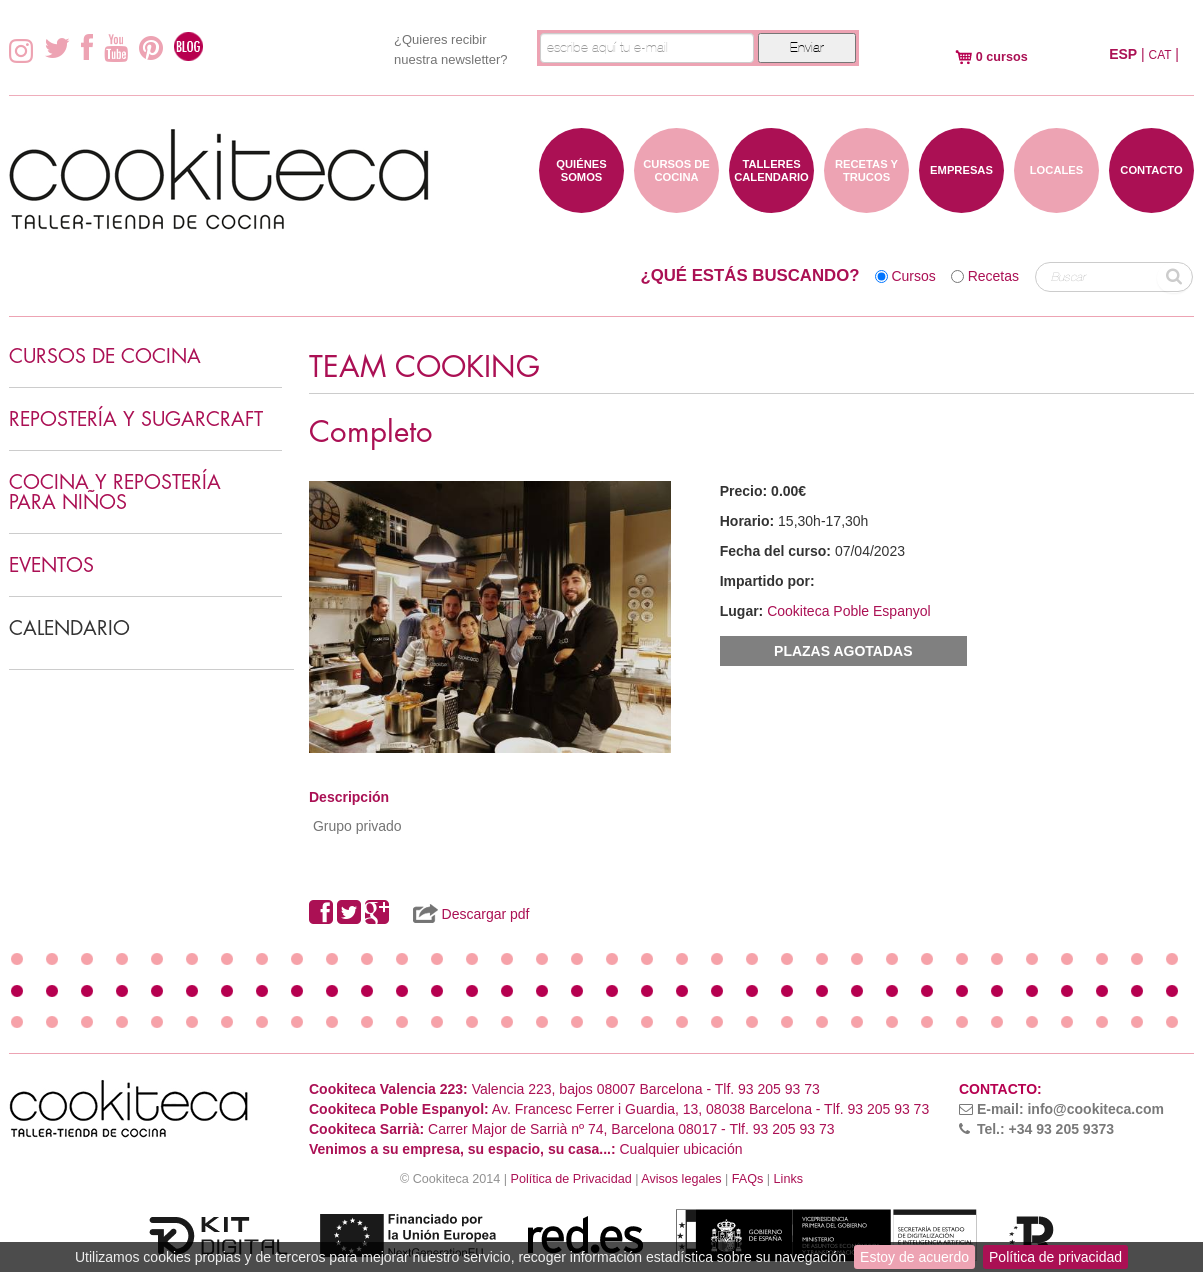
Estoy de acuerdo (914, 1257)
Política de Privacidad (571, 1179)
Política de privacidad (1055, 1257)
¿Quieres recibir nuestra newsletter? (450, 49)
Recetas (993, 276)
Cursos (913, 276)
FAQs (748, 1179)
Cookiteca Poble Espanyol (848, 611)
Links (788, 1179)
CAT (1160, 55)
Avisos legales (681, 1179)
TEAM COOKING (424, 367)
